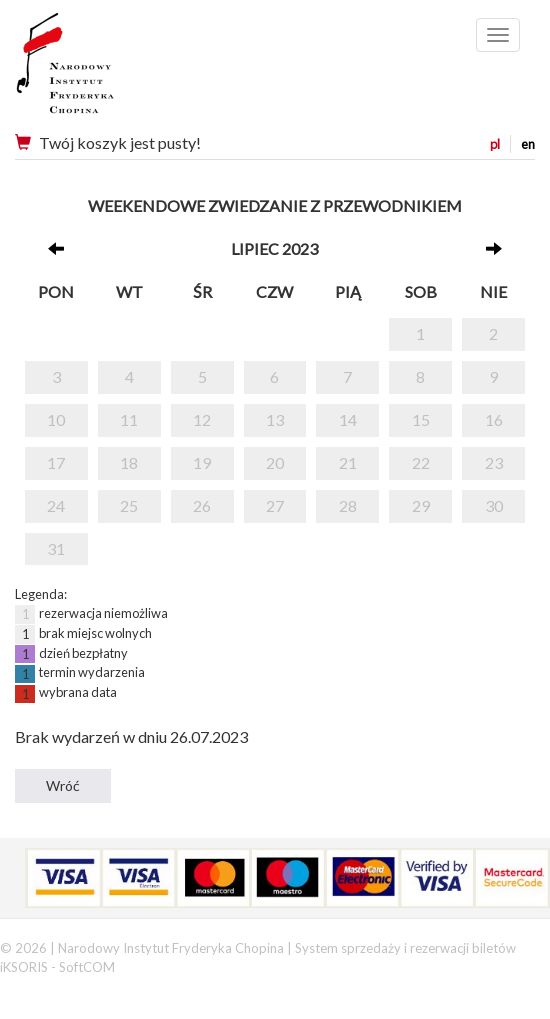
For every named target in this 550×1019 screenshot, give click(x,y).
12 (202, 419)
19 (202, 462)
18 (129, 462)
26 (202, 505)
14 (348, 419)
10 (56, 419)
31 (56, 548)
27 (275, 505)
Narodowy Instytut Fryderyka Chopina (102, 70)
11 (129, 419)
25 (129, 505)
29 (421, 505)
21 (348, 462)
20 (275, 462)
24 (56, 505)
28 (348, 505)
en (528, 144)
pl (495, 144)
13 (275, 419)
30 (494, 505)
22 (421, 462)
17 (56, 462)
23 (494, 462)
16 (494, 419)
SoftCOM (87, 967)
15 (421, 419)
